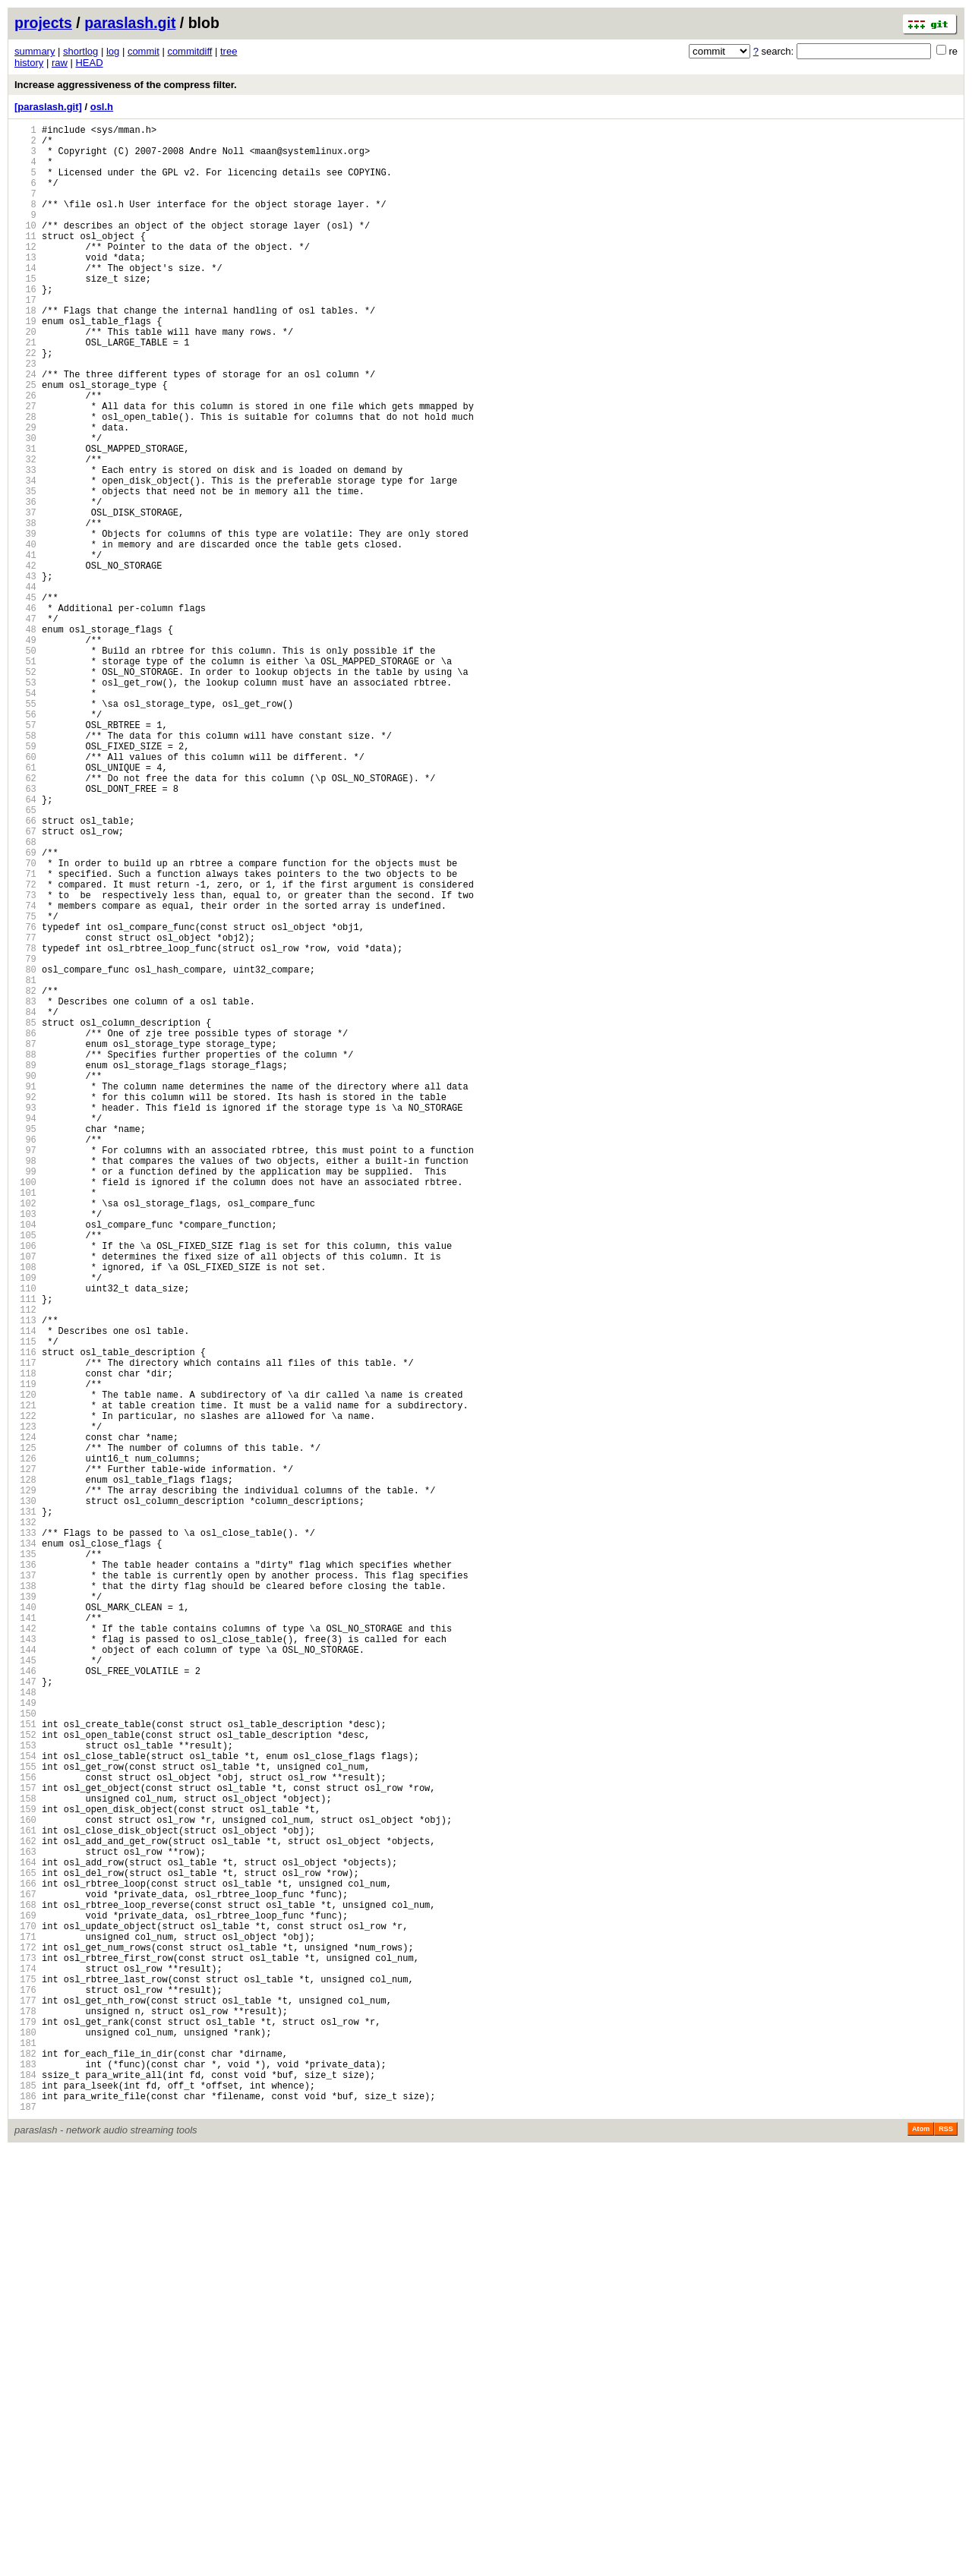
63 (25, 931)
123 (25, 1706)
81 (25, 1164)
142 (25, 1951)
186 (25, 2519)
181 (25, 2454)
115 (25, 1603)
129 (25, 1783)
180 (25, 2442)
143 (25, 1964)
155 (25, 2119)
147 (25, 2016)
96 (25, 1357)
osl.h (101, 106)
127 (25, 1757)
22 (25, 402)
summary (34, 51)
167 (25, 2274)
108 (25, 1512)
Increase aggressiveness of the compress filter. (125, 84)
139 (25, 1912)
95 (25, 1344)
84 (25, 1203)
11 (25, 260)
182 (25, 2467)
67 (25, 983)
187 (25, 2532)
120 (25, 1667)
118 (25, 1641)
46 (25, 712)
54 (25, 815)
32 (25, 531)
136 (25, 1874)
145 (25, 1990)
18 (25, 351)
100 (25, 1409)
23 (25, 415)
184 (25, 2493)
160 (25, 2183)
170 (25, 2312)
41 (25, 648)
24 (25, 428)
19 (25, 364)
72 (25, 1048)
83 (25, 1190)
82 (25, 1177)
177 (25, 2403)
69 (25, 1009)
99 (25, 1396)
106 (25, 1486)
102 (25, 1435)
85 (25, 1215)
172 (25, 2338)
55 (25, 828)
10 (25, 247)
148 (25, 2029)
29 (25, 493)
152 (25, 2080)
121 (25, 1680)
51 (25, 777)
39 (25, 622)
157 (25, 2145)
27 (25, 467)
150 (25, 2054)
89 (25, 1267)
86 (25, 1228)
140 (25, 1925)
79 (25, 1138)
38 (25, 609)
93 (25, 1319)
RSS (946, 2555)
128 (25, 1770)
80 (25, 1151)
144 (25, 1977)
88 (25, 1254)
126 (25, 1745)
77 (25, 1112)
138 (25, 1899)
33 (25, 544)
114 (25, 1590)
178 (25, 2416)
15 (25, 312)
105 (25, 1474)
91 (25, 1293)
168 (25, 2287)
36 (25, 583)
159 (25, 2171)
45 (25, 699)
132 (25, 1822)
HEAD (89, 62)
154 (25, 2106)
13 (25, 286)
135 (25, 1861)
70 (25, 1022)
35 (25, 570)
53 (25, 802)
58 (25, 867)
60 (25, 893)
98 (25, 1383)
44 (25, 686)
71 (25, 1035)
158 (25, 2158)
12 (25, 273)
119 (25, 1654)
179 (25, 2429)
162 (25, 2209)
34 (25, 557)
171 (25, 2325)
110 (25, 1538)
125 (25, 1732)
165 (25, 2248)
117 (25, 1628)
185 (25, 2506)
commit (143, 51)
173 (25, 2351)
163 (25, 2222)
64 (25, 944)
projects (43, 22)
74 (25, 1073)
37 (25, 596)
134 (25, 1848)
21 (25, 389)
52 (25, 790)
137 (25, 1887)
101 (25, 1422)
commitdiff (189, 51)
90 (25, 1280)
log (112, 51)
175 (25, 2377)
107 (25, 1499)
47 (25, 725)
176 (25, 2390)
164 (25, 2235)
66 (25, 970)
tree (228, 51)
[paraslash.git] (48, 106)
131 (25, 1809)
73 (25, 1061)
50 (25, 764)
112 (25, 1564)
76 (25, 1099)
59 (25, 880)
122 (25, 1693)
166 (25, 2261)
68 (25, 996)
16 (25, 325)
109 (25, 1525)
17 (25, 338)
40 (25, 635)
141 (25, 1938)
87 (25, 1241)
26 (25, 454)
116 (25, 1616)
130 (25, 1796)
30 (25, 506)
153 (25, 2093)
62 (25, 919)
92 (25, 1306)
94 (25, 1332)
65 (25, 957)
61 (25, 906)
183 (25, 2480)
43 (25, 673)
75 (25, 1086)
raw (60, 62)
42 (25, 660)
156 (25, 2132)
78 (25, 1125)
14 (25, 299)
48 (25, 738)
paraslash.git (129, 22)
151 (25, 2067)
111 (25, 1551)
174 (25, 2364)
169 (25, 2300)
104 (25, 1461)
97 (25, 1370)
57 (25, 854)
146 (25, 2003)
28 (25, 480)
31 (25, 518)
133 (25, 1835)
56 (25, 841)
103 (25, 1448)
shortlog (80, 51)
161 (25, 2196)
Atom (920, 2555)
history (28, 62)
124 (25, 1719)
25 (25, 441)
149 (25, 2041)
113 (25, 1577)
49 (25, 751)
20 (25, 376)
